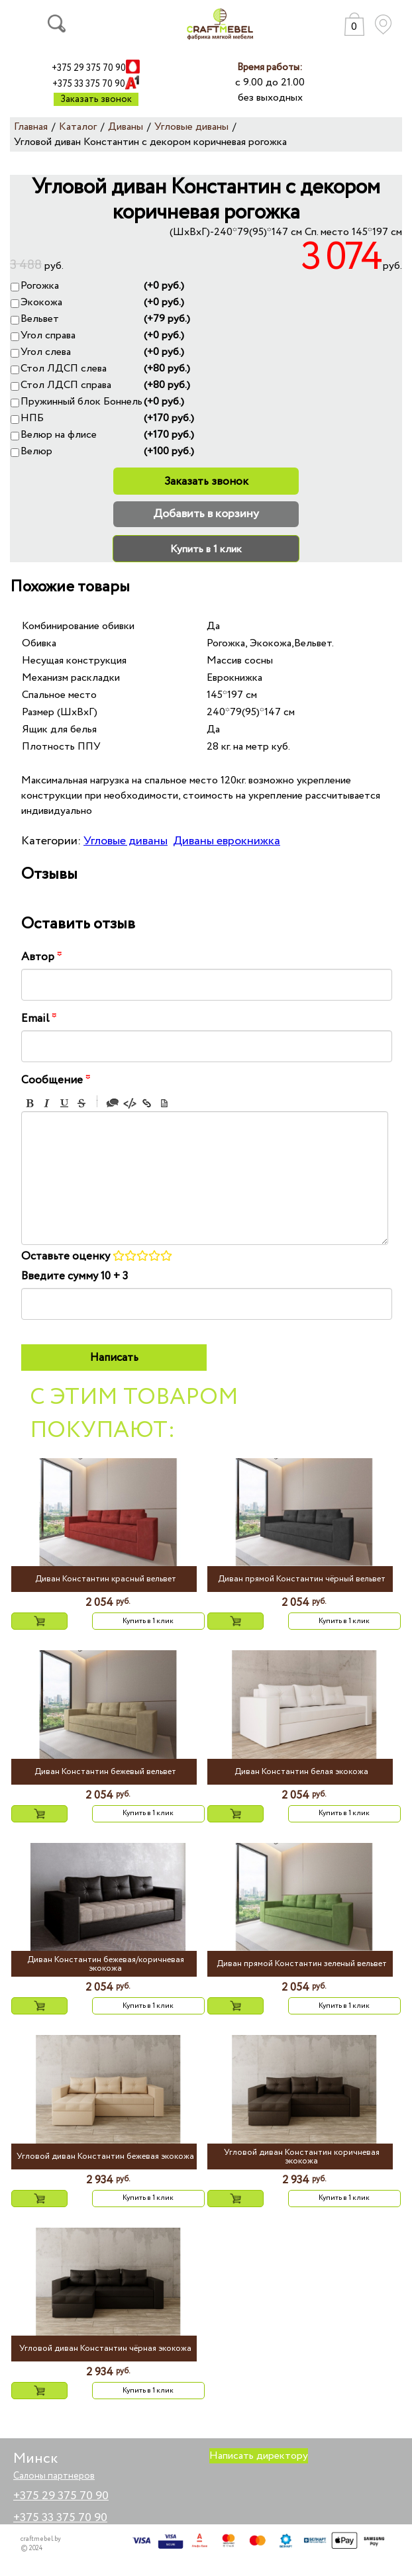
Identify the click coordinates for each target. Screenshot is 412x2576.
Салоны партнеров (54, 2476)
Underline (64, 1103)
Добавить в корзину (206, 513)
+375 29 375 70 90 (89, 68)
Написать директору (258, 2455)
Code (129, 1103)
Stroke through (81, 1103)
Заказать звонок (96, 99)
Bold (29, 1103)
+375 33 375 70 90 (88, 84)
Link (147, 1103)
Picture (164, 1103)
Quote (112, 1103)
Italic (47, 1103)
